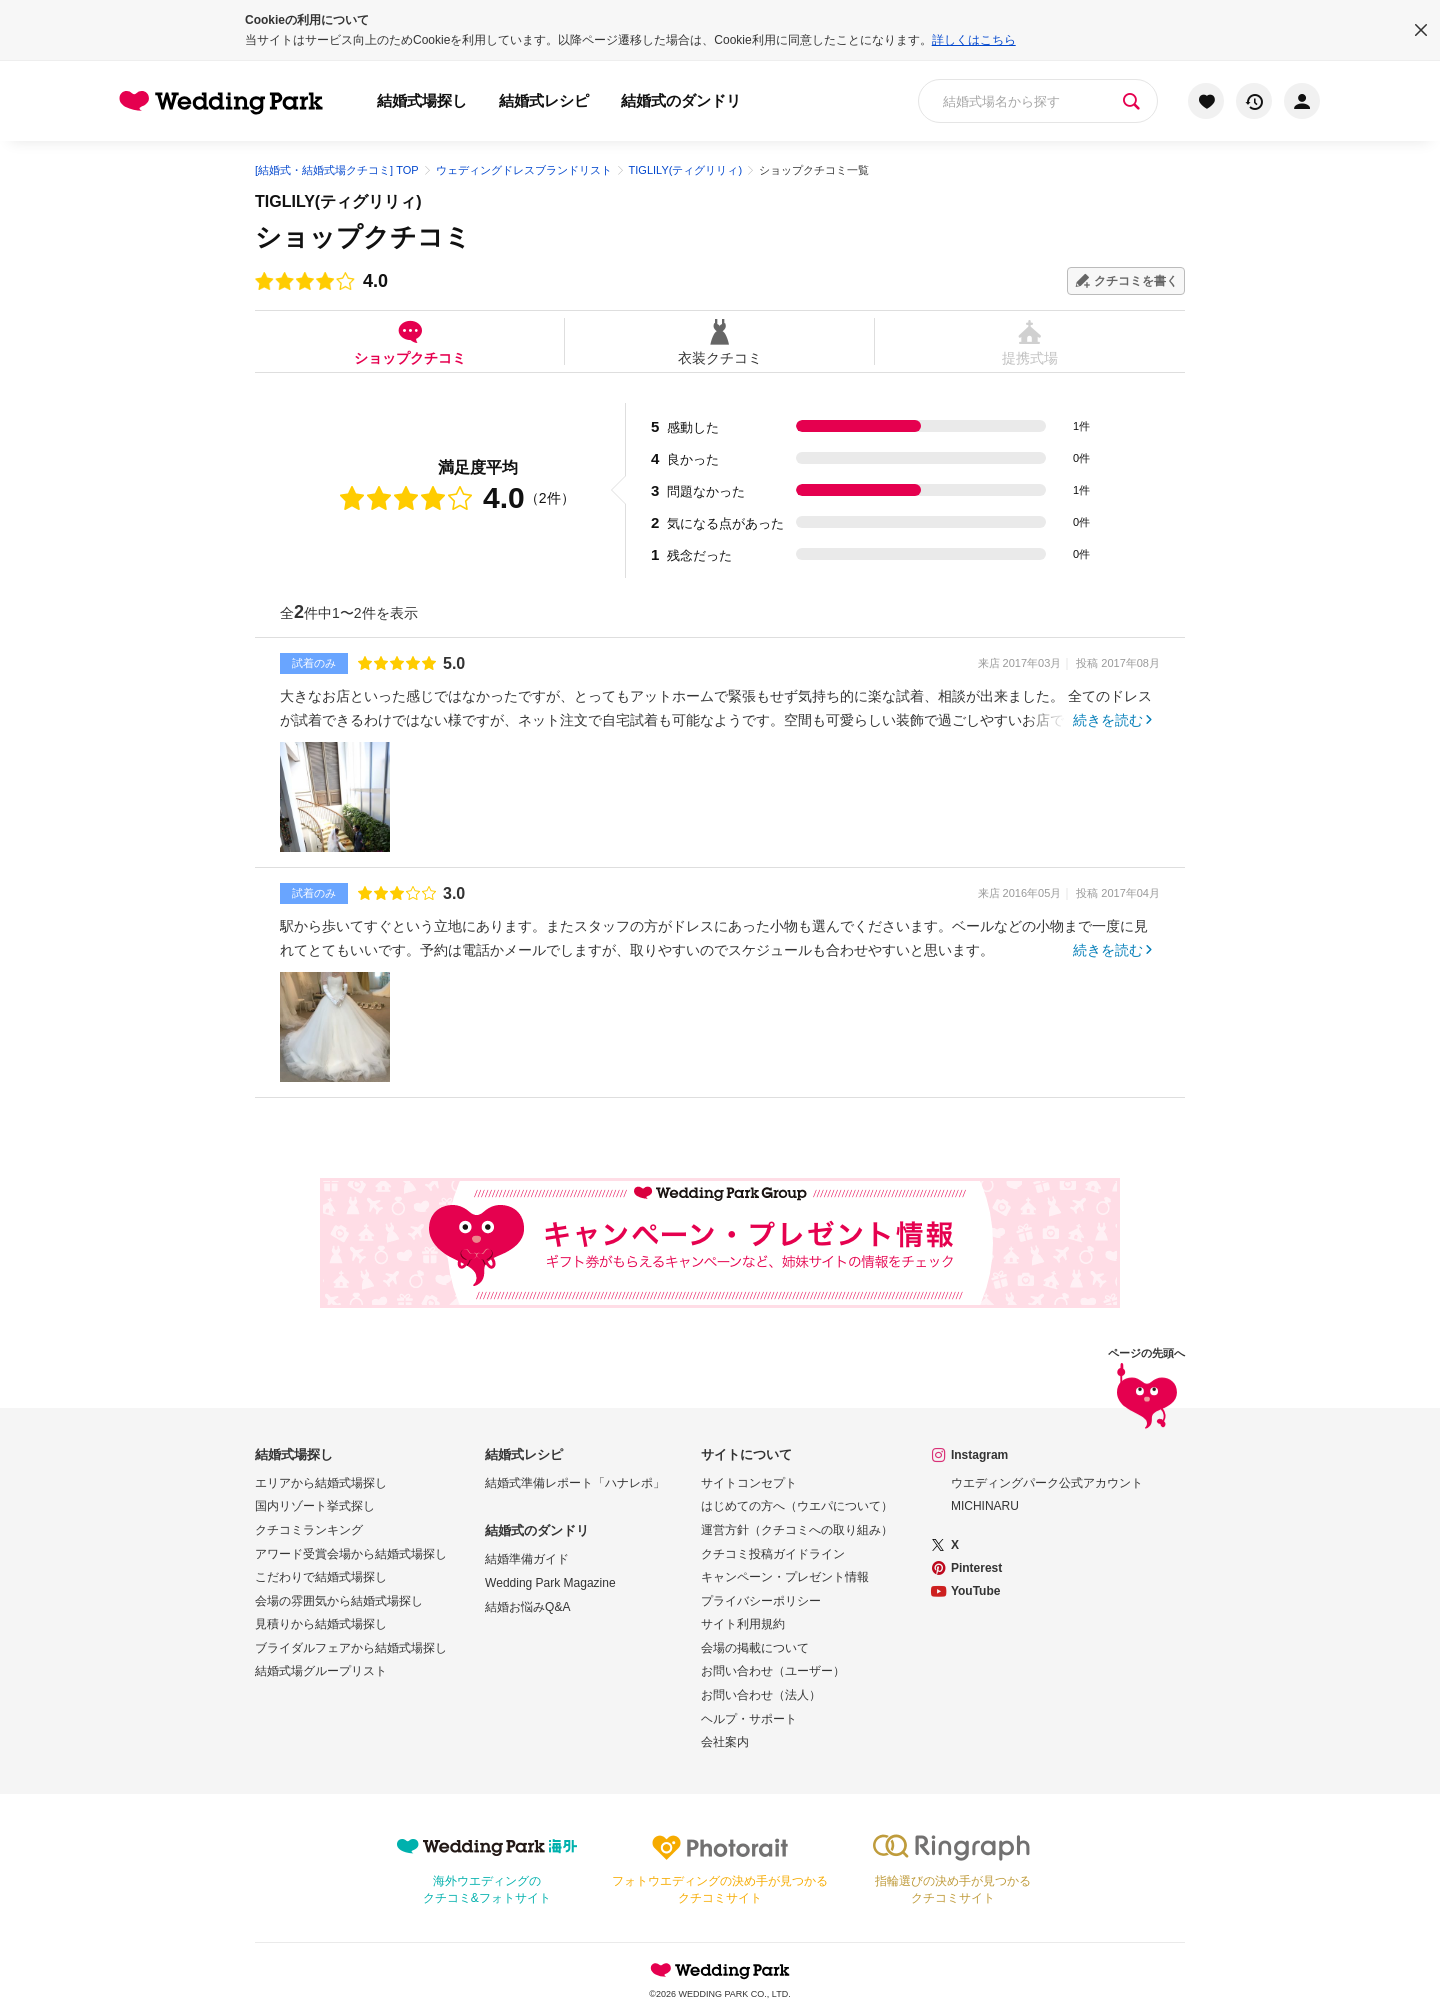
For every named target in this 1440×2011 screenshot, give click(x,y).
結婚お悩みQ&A (527, 1607)
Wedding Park (720, 1970)
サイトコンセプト (749, 1483)
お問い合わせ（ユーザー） (773, 1671)
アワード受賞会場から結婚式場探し (351, 1554)
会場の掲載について (755, 1648)
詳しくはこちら (974, 40)
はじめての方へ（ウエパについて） (797, 1506)
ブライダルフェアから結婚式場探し (351, 1648)
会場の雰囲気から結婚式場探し (339, 1601)
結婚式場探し (422, 100)
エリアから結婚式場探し (321, 1483)
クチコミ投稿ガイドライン (773, 1554)
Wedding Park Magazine (550, 1583)
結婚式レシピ (544, 100)
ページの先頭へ (1146, 1391)
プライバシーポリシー (761, 1601)
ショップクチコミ (409, 341)
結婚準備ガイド (527, 1559)
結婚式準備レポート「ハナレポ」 (575, 1483)
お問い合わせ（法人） (761, 1695)
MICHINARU (985, 1506)
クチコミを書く (1136, 281)
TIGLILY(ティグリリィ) (338, 201)
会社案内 (725, 1742)
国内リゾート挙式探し (315, 1506)
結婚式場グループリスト (321, 1671)
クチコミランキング (309, 1530)
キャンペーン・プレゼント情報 (785, 1577)
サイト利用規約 (743, 1624)
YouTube (976, 1591)
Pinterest (976, 1568)
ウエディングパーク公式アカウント (1047, 1483)
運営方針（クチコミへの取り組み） (797, 1530)
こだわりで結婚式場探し (321, 1577)
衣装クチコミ (719, 341)
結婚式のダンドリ (681, 100)
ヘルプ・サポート (749, 1719)
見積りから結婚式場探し (321, 1624)
